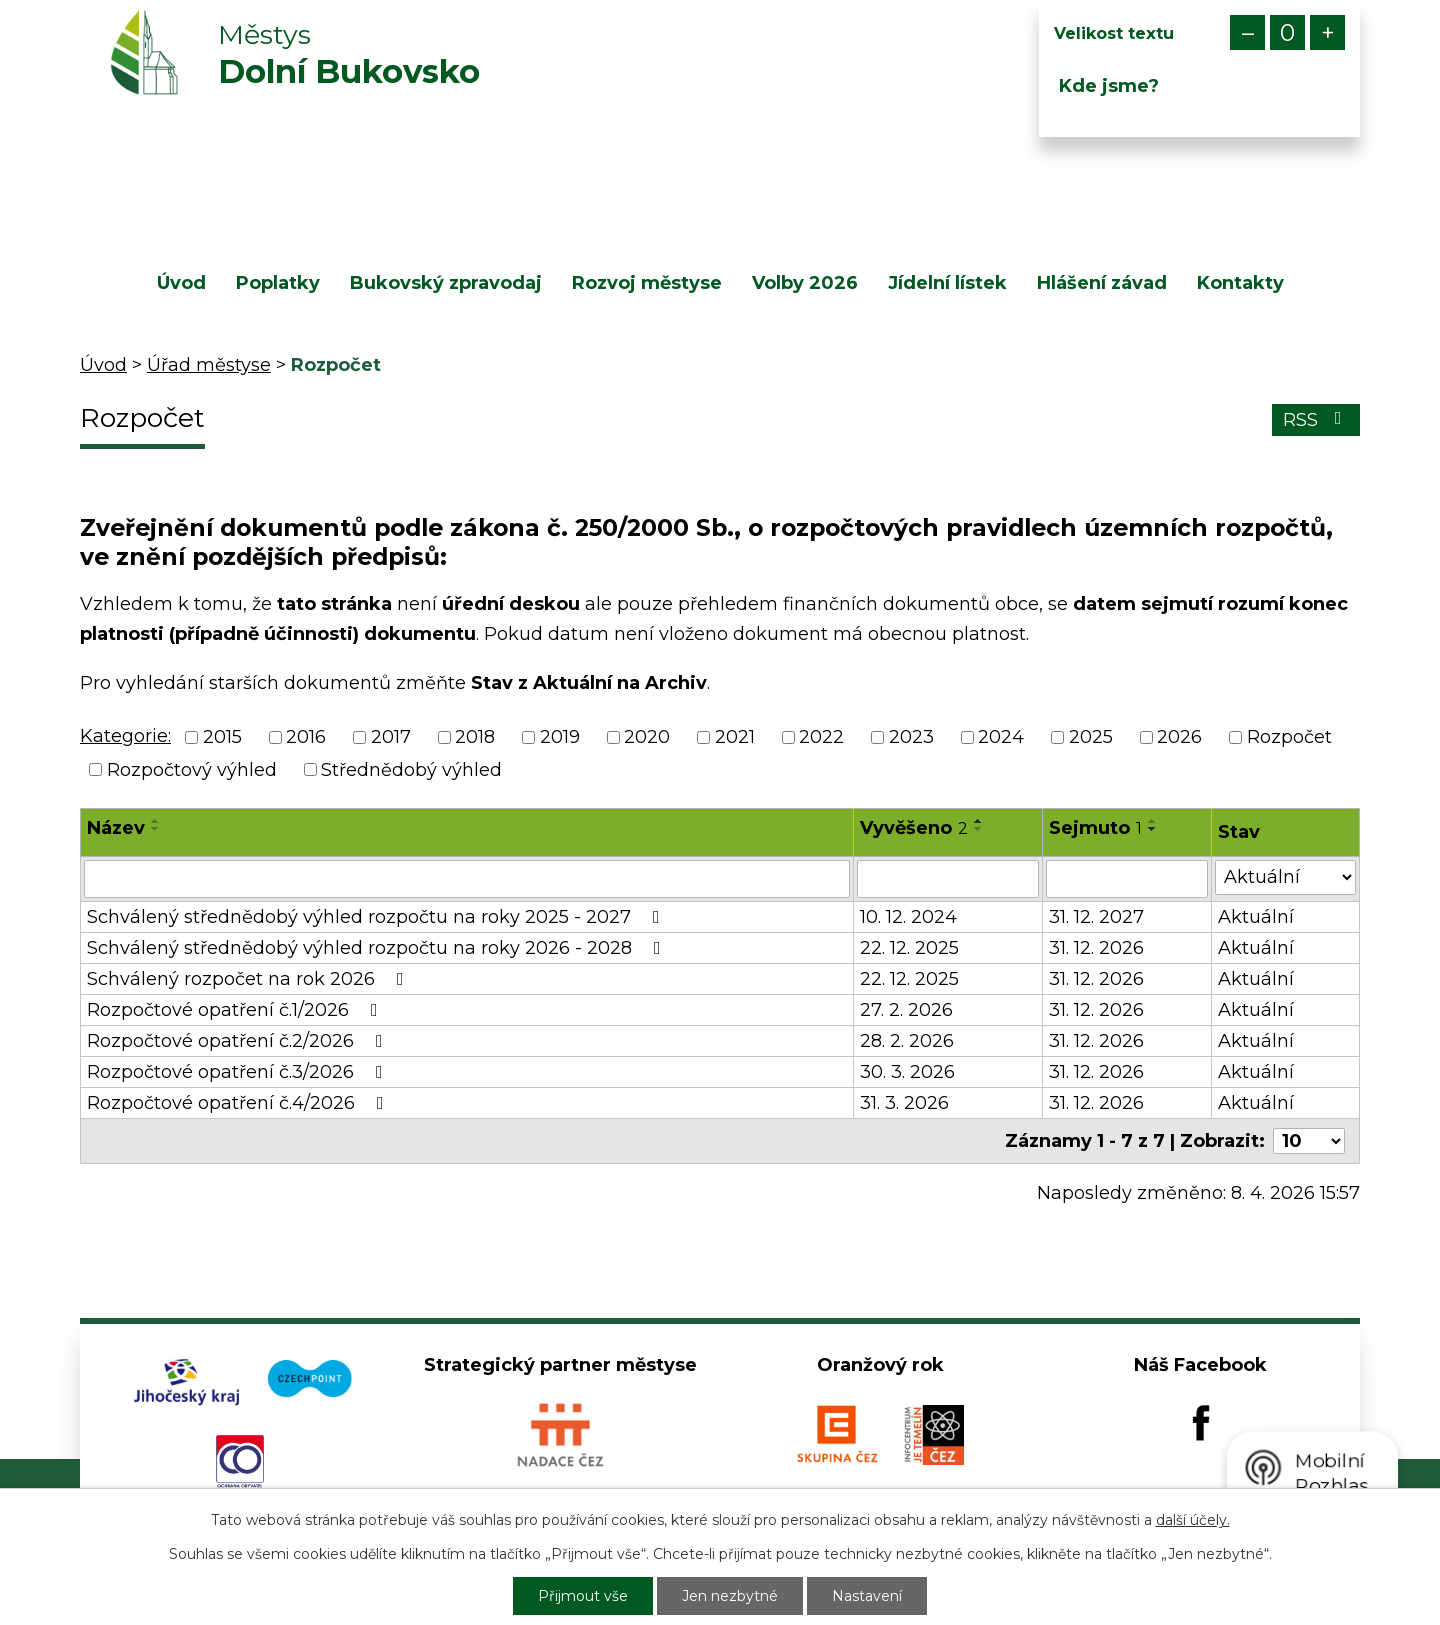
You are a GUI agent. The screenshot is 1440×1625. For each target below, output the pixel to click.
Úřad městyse (209, 365)
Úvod (181, 283)
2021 (735, 738)
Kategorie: (125, 736)
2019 (560, 738)
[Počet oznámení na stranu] (1309, 1141)
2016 (306, 738)
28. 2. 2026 (907, 1041)
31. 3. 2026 (904, 1103)
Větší (1327, 32)
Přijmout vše (583, 1596)
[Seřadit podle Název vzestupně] (156, 821)
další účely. (1193, 1520)
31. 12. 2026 (1096, 948)
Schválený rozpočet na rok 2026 (249, 979)
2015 (222, 738)
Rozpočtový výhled (192, 770)
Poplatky (278, 283)
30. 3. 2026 (907, 1072)
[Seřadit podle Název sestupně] (156, 829)
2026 (1179, 738)
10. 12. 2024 (908, 917)
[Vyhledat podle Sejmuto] (1127, 879)
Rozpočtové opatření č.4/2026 (239, 1103)
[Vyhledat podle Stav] (1285, 877)
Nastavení (867, 1596)
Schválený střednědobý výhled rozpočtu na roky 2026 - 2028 (378, 948)
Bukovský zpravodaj (446, 283)
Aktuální (1256, 917)
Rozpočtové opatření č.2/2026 (239, 1041)
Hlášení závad (1102, 283)
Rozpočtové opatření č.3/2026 (239, 1072)
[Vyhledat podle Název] (467, 879)
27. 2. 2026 (906, 1010)
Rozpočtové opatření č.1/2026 (236, 1010)
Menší (1247, 32)
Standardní (1287, 32)
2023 (911, 738)
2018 (475, 738)
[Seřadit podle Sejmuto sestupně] (1153, 829)
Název (116, 828)
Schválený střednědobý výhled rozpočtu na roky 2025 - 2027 (377, 917)
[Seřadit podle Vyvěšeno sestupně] (979, 829)
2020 (647, 738)
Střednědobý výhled (411, 770)
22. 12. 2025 (909, 948)
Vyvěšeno (914, 828)
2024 (1001, 738)
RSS (1316, 420)
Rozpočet (1289, 738)
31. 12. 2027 (1096, 917)
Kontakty (1240, 283)
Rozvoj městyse (647, 283)
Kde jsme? (1109, 86)
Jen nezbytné (730, 1596)
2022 (821, 738)
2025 (1091, 738)
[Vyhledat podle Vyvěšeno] (948, 879)
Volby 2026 (805, 283)
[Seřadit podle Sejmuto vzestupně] (1153, 821)
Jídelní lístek (947, 283)
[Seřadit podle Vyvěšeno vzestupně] (979, 821)
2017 (391, 738)
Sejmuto (1095, 828)
